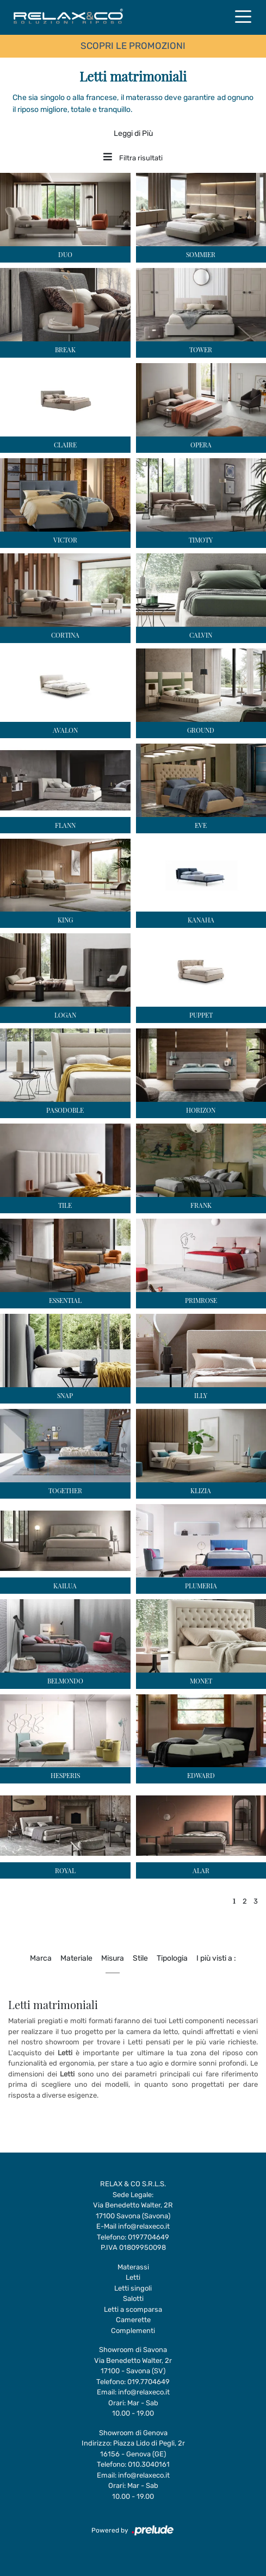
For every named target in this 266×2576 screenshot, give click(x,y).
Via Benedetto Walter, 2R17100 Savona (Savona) (133, 2210)
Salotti (133, 2298)
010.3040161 (149, 2464)
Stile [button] (140, 1958)
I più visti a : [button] (216, 1958)
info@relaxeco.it (144, 2226)
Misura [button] (112, 1958)
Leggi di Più (133, 133)
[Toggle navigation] (243, 15)
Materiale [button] (76, 1958)
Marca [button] (41, 1958)
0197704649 (148, 2237)
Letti (133, 2277)
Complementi (133, 2330)
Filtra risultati (133, 158)
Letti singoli (133, 2288)
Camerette (133, 2320)
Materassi (133, 2267)
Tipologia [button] (172, 1958)
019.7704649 (148, 2382)
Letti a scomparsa (133, 2309)
